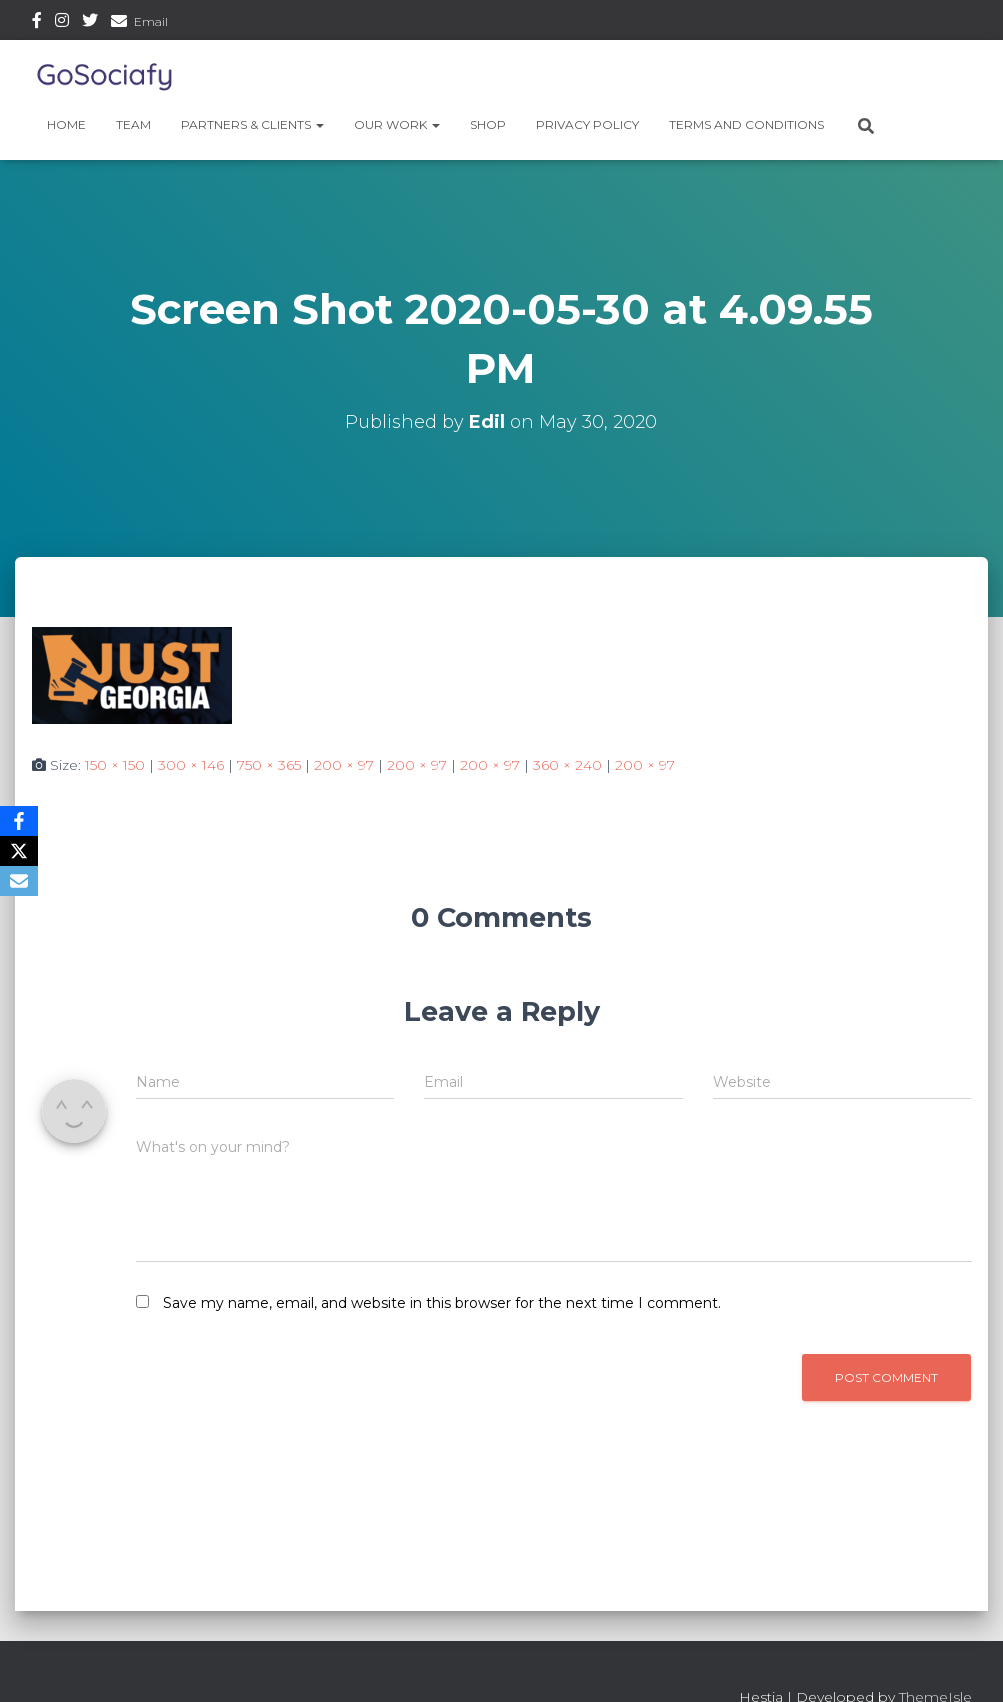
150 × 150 (115, 765)
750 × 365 (269, 765)
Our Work (397, 124)
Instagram (62, 23)
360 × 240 (567, 765)
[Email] (19, 881)
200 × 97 (344, 765)
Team (133, 124)
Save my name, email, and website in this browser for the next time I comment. (442, 1303)
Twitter (90, 23)
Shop (488, 124)
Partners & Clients (252, 124)
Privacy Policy (587, 124)
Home (66, 124)
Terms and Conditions (746, 124)
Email (151, 21)
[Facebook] (19, 821)
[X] (19, 851)
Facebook (37, 23)
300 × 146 (191, 765)
